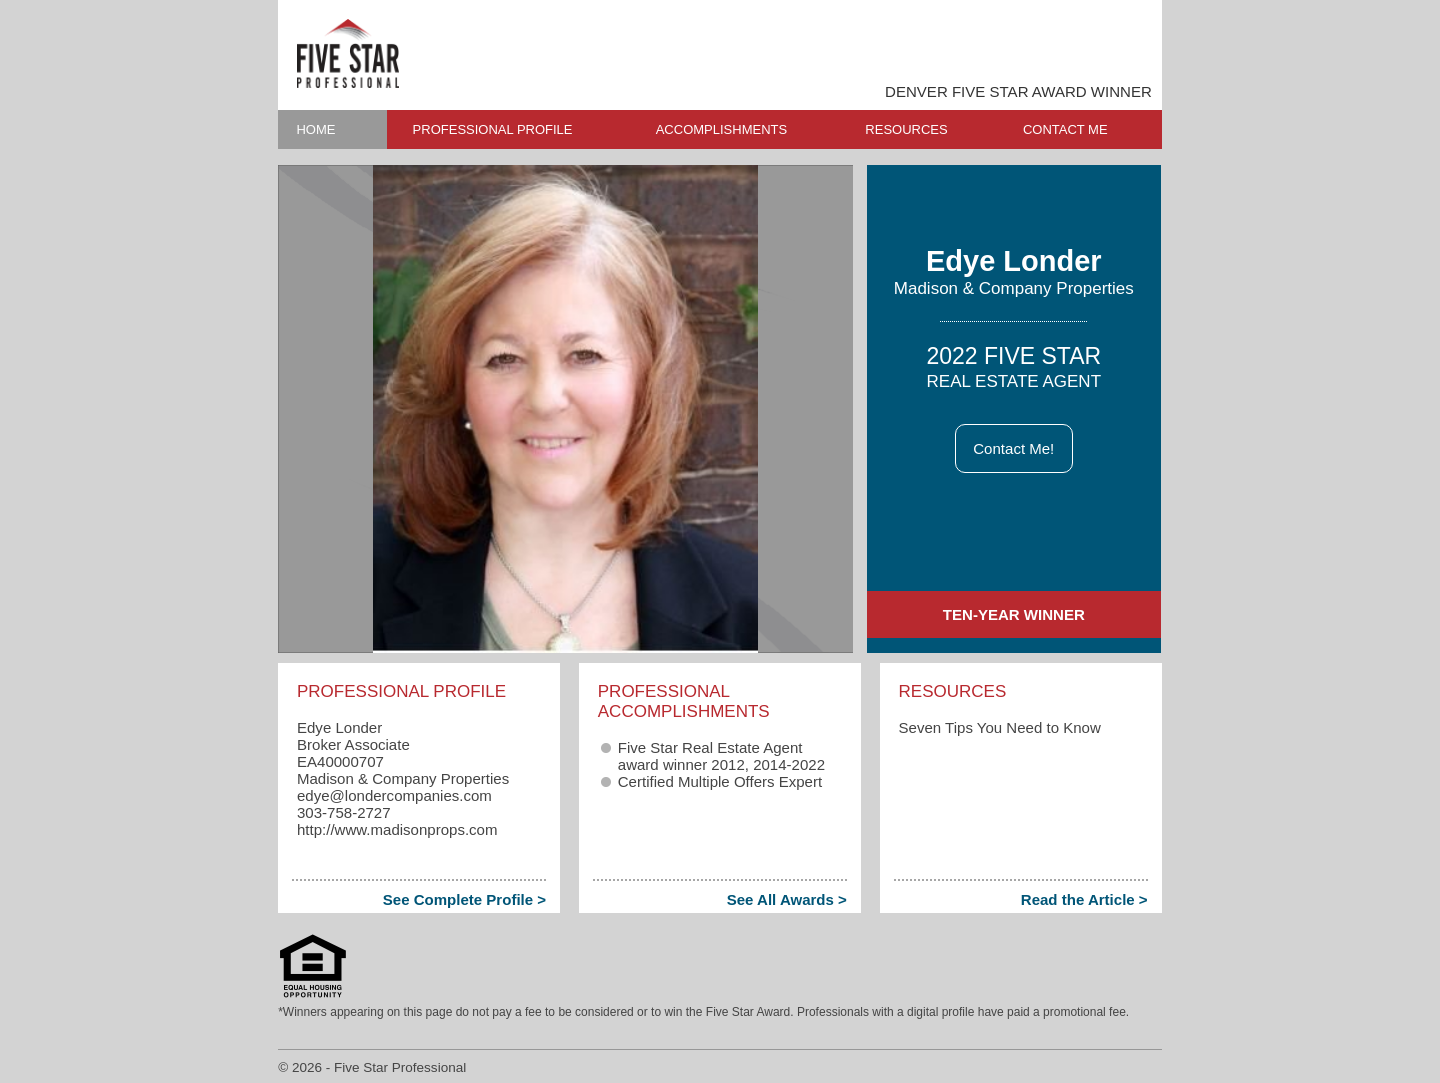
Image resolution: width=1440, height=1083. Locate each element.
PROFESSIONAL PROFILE (493, 129)
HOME (315, 129)
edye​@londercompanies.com (394, 795)
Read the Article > (1084, 899)
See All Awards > (787, 899)
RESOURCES (906, 129)
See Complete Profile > (464, 899)
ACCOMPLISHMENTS (721, 129)
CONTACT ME (1065, 129)
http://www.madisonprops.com (397, 829)
